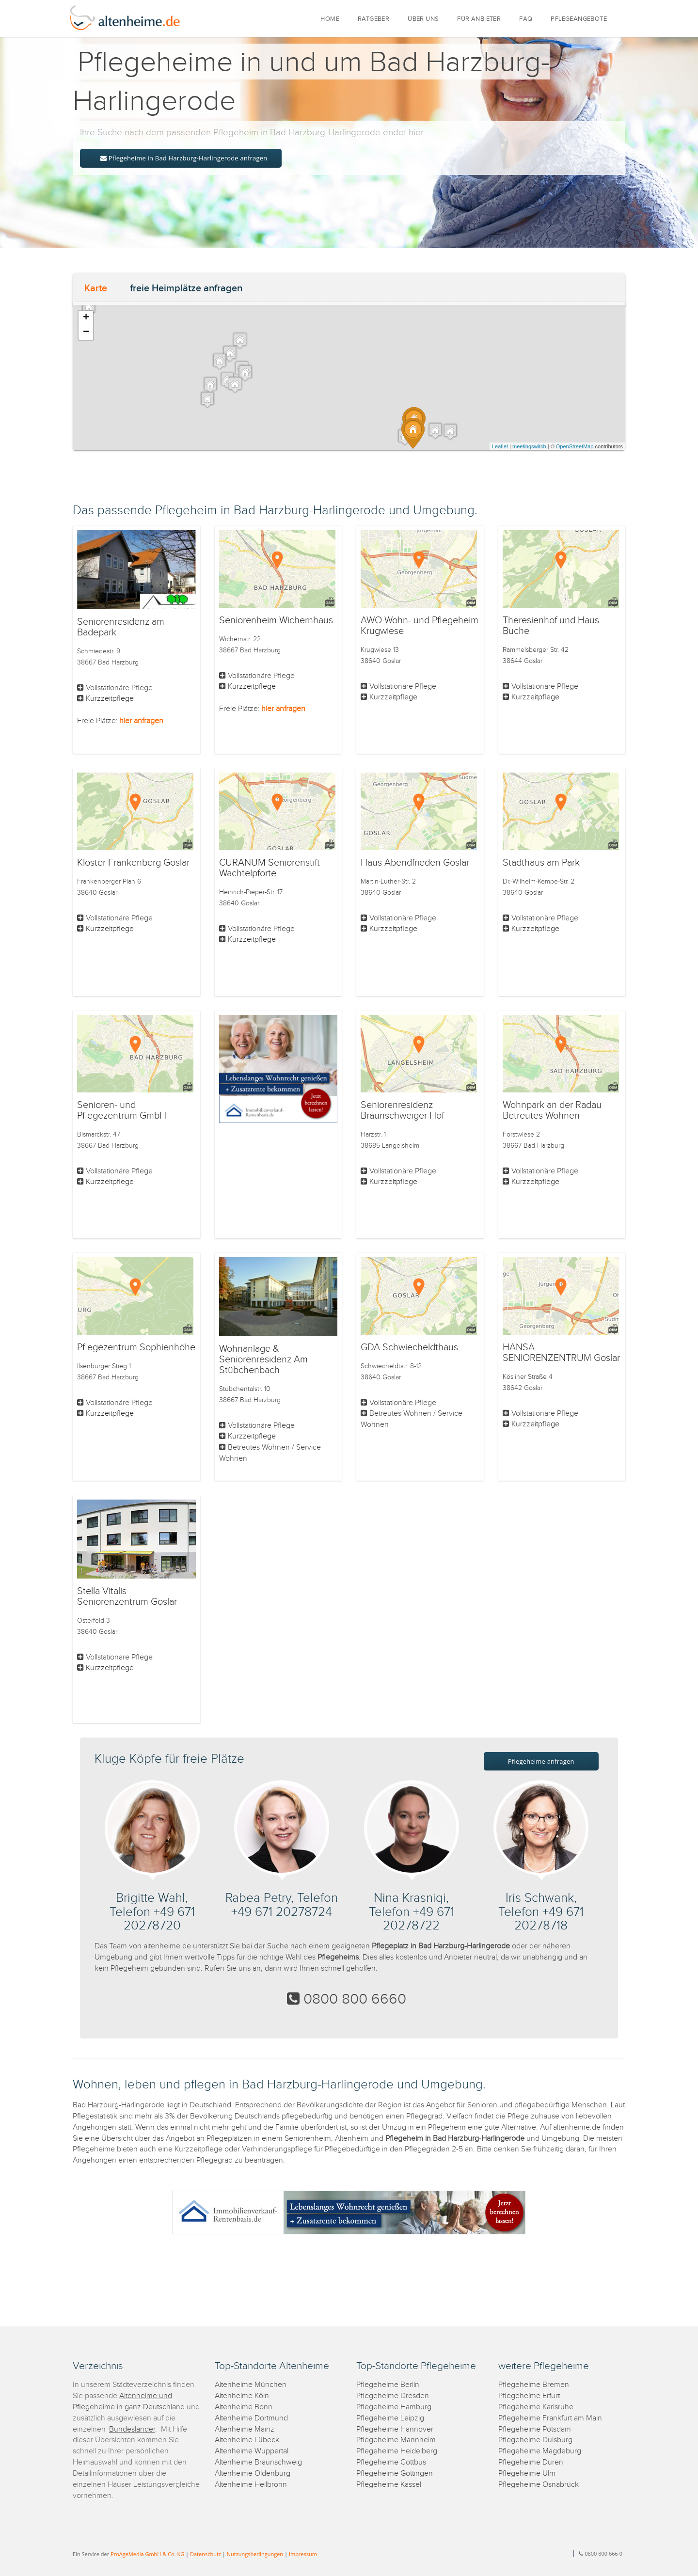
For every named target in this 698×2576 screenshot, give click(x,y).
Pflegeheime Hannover (394, 2429)
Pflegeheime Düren (530, 2462)
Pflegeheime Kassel (388, 2484)
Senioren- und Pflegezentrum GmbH (121, 1110)
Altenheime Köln (242, 2396)
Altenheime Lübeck (247, 2440)
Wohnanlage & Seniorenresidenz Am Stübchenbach (263, 1359)
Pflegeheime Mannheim (396, 2440)
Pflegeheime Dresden (392, 2396)
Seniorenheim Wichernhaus (276, 620)
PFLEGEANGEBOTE (579, 19)
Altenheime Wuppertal (251, 2451)
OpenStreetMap (575, 446)
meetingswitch (529, 446)
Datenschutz (205, 2554)
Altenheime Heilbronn (251, 2484)
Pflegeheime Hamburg (393, 2407)
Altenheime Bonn (243, 2407)
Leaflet (500, 446)
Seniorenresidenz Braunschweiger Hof (402, 1110)
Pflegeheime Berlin (387, 2384)
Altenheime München (250, 2384)
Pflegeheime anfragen (541, 1761)
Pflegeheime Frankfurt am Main (550, 2418)
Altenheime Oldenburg (252, 2473)
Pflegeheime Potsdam (534, 2429)
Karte (95, 288)
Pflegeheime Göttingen (394, 2473)
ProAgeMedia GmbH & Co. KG (147, 2554)
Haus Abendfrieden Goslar (415, 863)
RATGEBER (373, 19)
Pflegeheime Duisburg (535, 2440)
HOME (329, 19)
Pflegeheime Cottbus (391, 2462)
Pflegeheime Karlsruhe (535, 2407)
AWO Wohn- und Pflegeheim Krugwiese (419, 626)
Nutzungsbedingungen (255, 2554)
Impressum (303, 2554)
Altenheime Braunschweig (258, 2462)
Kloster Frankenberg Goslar (133, 863)
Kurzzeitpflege (110, 698)
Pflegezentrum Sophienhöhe (136, 1347)
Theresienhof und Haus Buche (551, 626)
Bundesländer (132, 2429)
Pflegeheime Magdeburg (539, 2451)
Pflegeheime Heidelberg (396, 2451)
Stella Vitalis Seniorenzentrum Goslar (127, 1596)
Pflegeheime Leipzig (390, 2418)
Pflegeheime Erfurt (529, 2396)
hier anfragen (141, 721)
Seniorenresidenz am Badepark (120, 627)
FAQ (525, 19)
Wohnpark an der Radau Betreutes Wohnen (552, 1110)
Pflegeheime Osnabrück (538, 2484)
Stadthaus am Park (541, 863)
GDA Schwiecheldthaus (409, 1347)
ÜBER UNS (423, 19)
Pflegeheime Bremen (533, 2384)
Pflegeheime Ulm (526, 2473)
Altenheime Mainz (244, 2429)
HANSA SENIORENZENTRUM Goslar (561, 1353)
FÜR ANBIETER (479, 19)
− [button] (86, 332)
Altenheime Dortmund (251, 2418)
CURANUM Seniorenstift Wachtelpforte (269, 868)
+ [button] (86, 318)
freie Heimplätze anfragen (186, 288)
